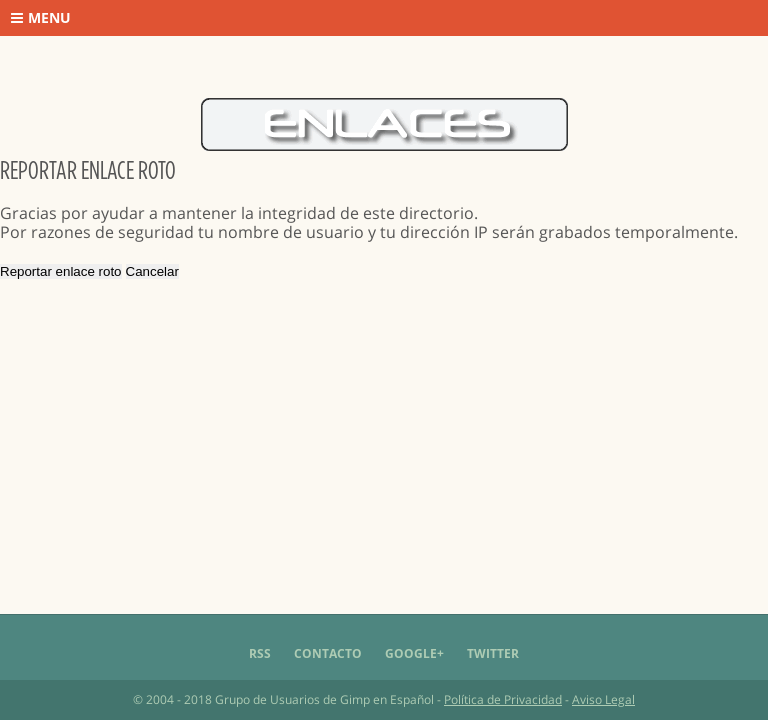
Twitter (493, 653)
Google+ (414, 653)
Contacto (328, 653)
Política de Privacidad (503, 699)
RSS (260, 653)
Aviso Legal (603, 699)
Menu (41, 17)
